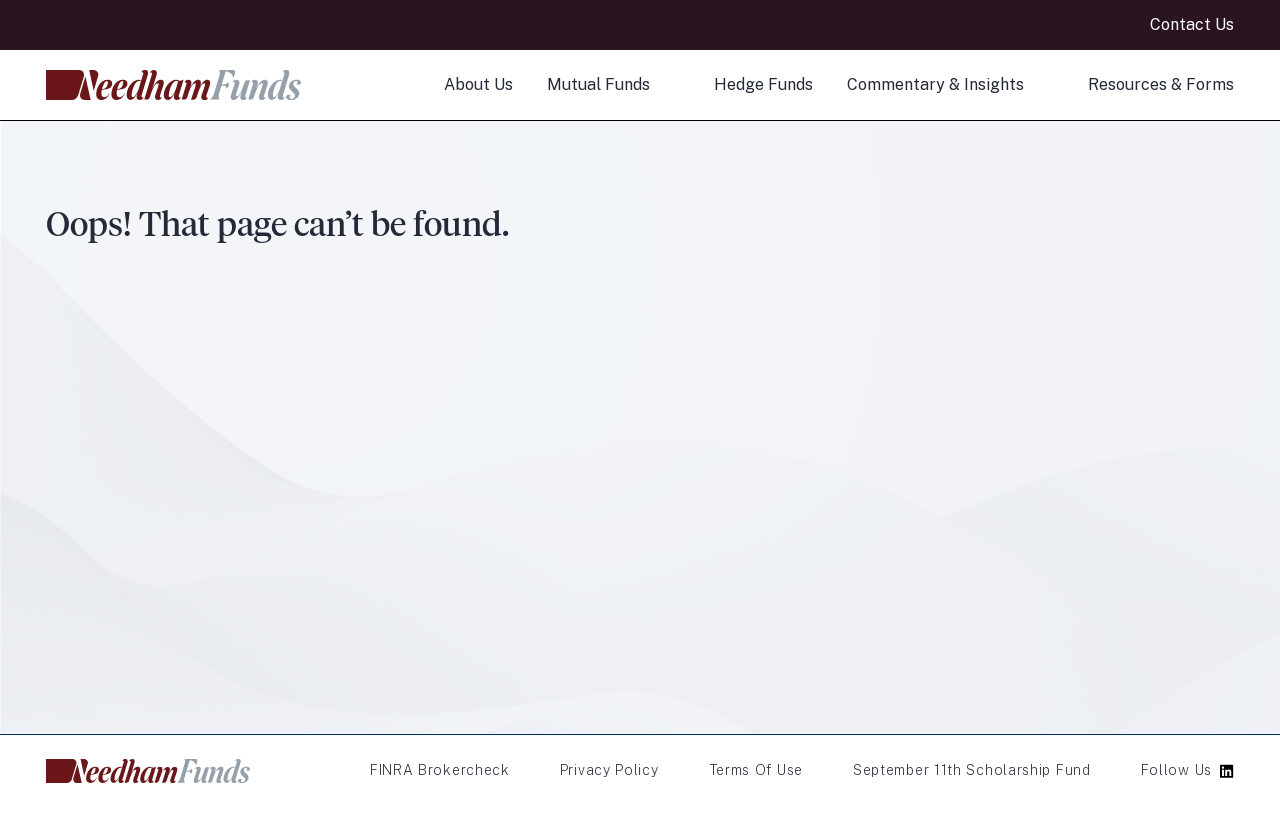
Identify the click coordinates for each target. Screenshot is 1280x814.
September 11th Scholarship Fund (972, 770)
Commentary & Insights (935, 84)
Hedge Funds (763, 84)
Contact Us (1192, 24)
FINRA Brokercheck (440, 770)
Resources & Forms (1161, 84)
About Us (478, 84)
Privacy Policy (609, 770)
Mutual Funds (598, 84)
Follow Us (1176, 770)
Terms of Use (756, 770)
